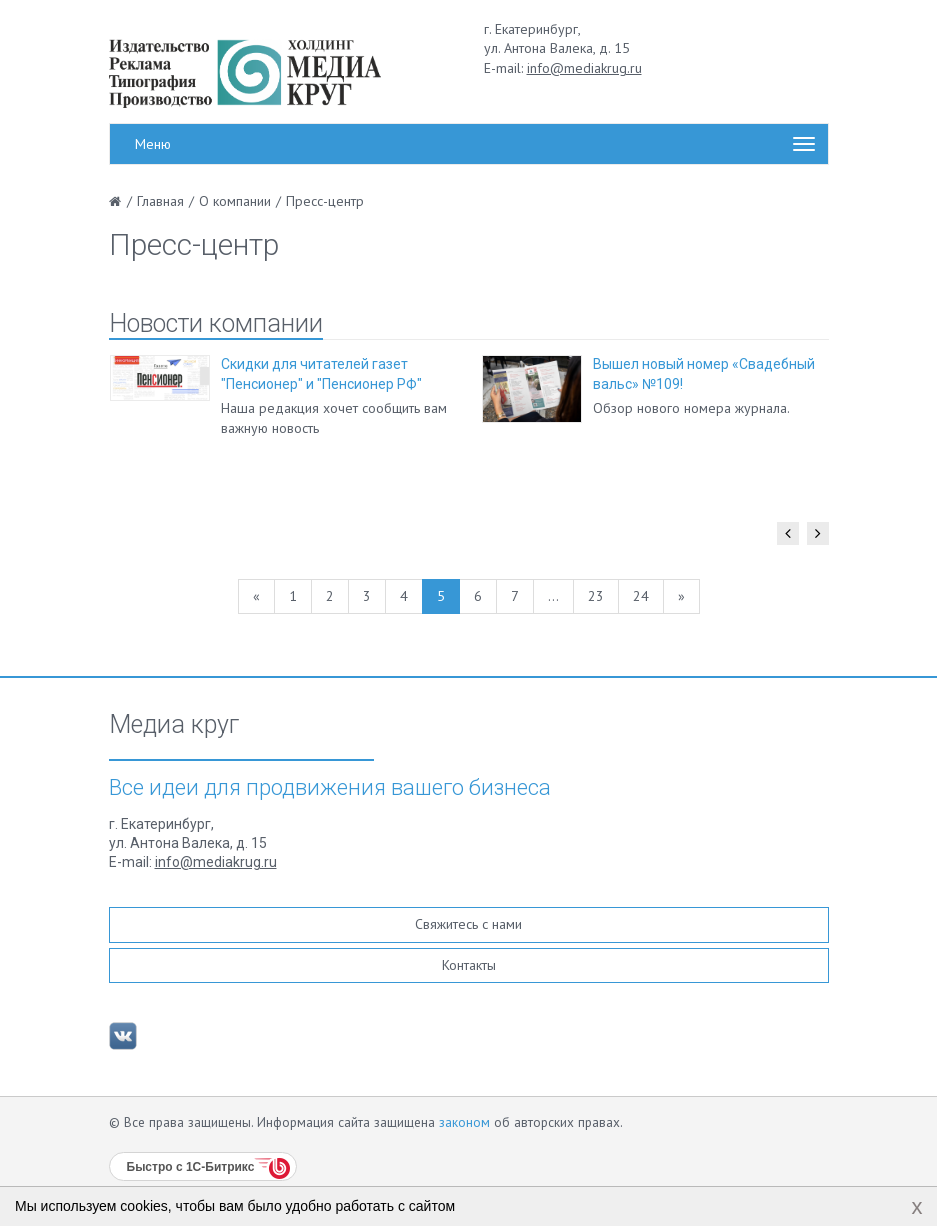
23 (596, 596)
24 (641, 596)
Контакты (469, 965)
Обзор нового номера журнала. (691, 408)
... (553, 596)
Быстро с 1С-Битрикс (191, 1167)
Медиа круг (174, 725)
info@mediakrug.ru (584, 68)
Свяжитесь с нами (468, 924)
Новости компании (216, 323)
